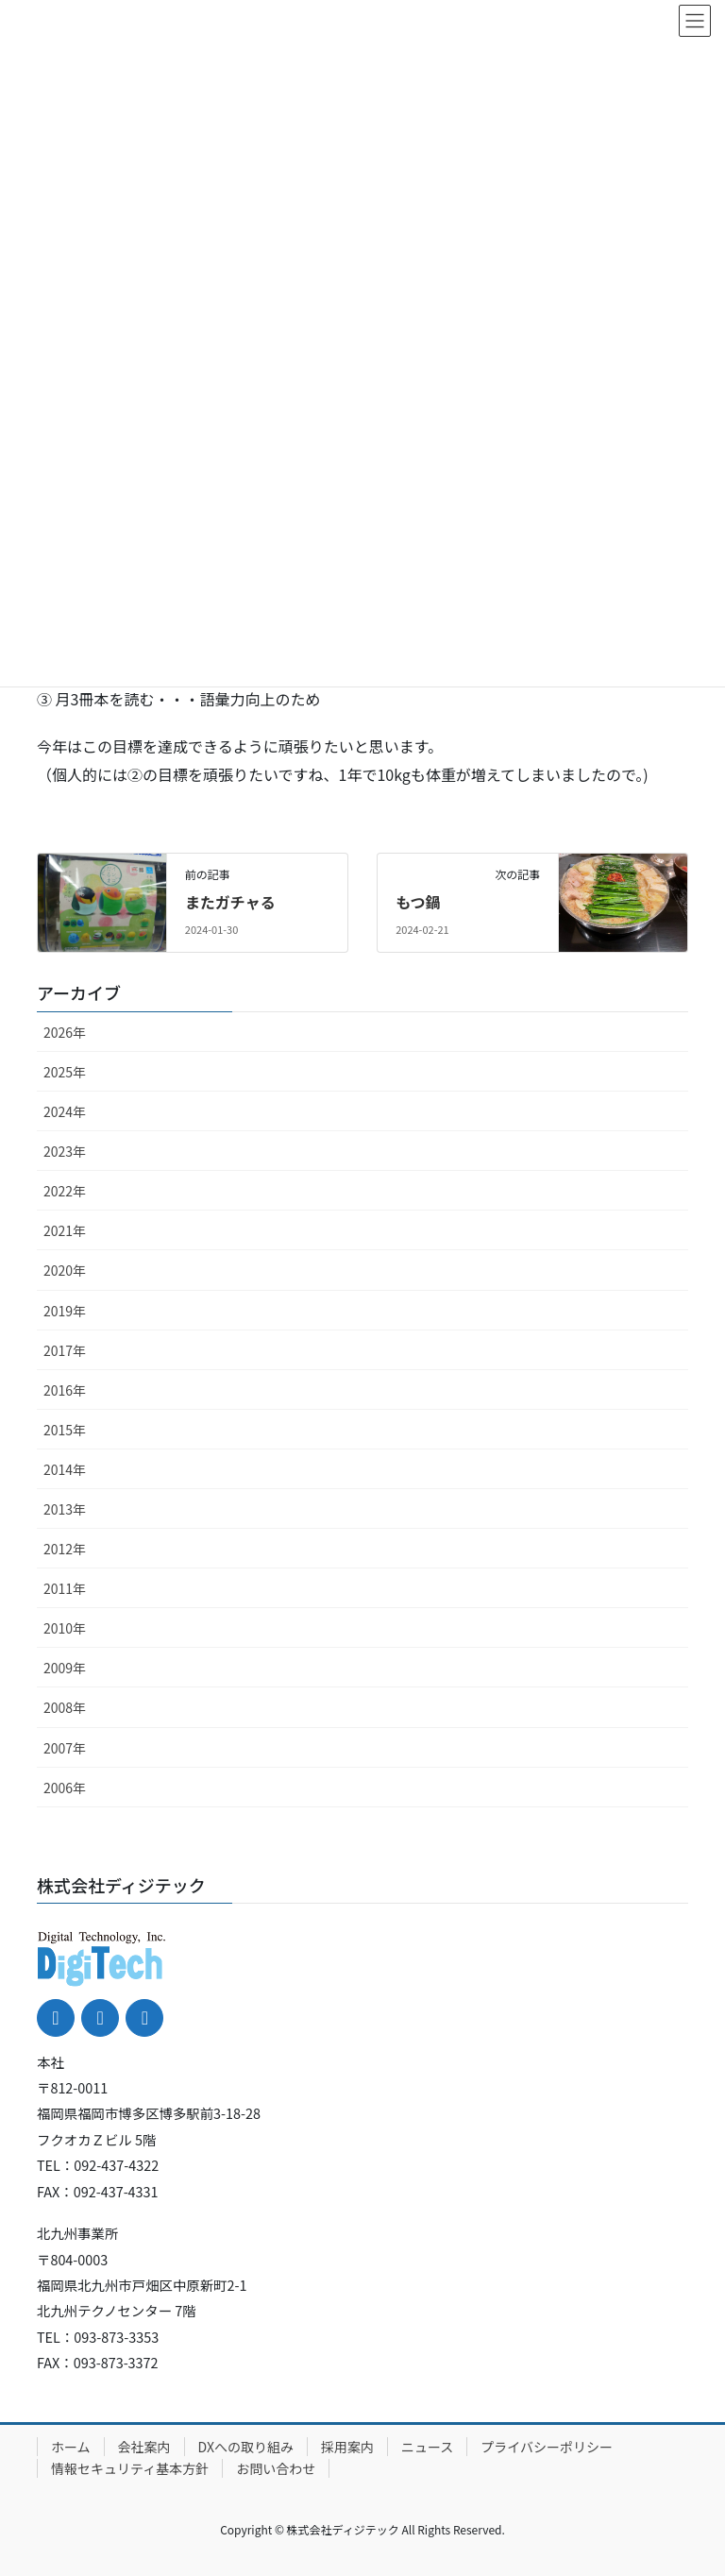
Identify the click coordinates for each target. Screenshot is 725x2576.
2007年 (64, 1747)
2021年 (64, 1230)
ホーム (71, 2446)
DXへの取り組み (246, 2446)
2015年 (64, 1429)
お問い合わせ (275, 2468)
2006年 (64, 1787)
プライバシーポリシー (547, 2446)
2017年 (64, 1350)
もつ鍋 (418, 901)
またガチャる (230, 901)
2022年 (64, 1190)
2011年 (64, 1588)
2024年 (64, 1111)
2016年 (64, 1390)
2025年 (64, 1071)
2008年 (64, 1707)
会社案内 (144, 2446)
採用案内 (347, 2446)
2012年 (64, 1548)
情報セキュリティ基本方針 (130, 2468)
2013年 (64, 1509)
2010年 (64, 1627)
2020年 (64, 1270)
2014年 (64, 1469)
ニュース (427, 2446)
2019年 (64, 1310)
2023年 (64, 1151)
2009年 (64, 1667)
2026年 (64, 1032)
